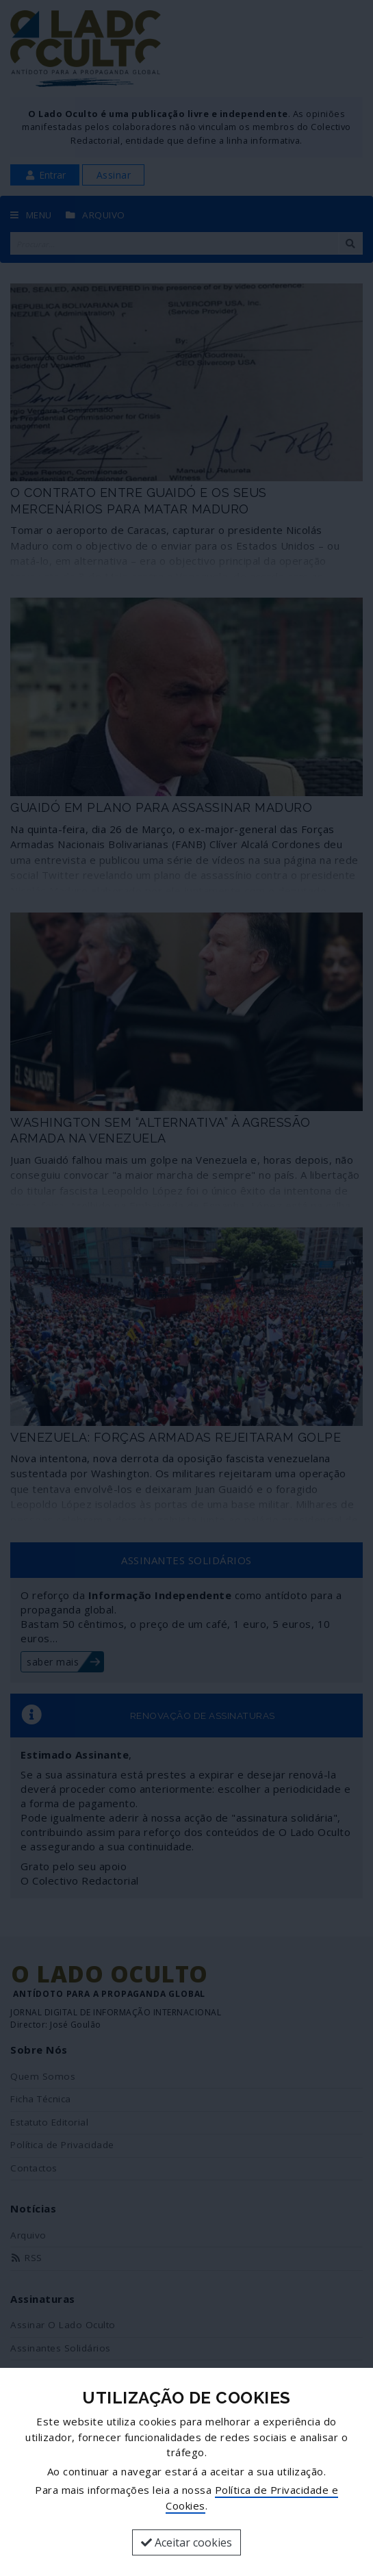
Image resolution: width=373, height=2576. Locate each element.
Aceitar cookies (186, 2542)
